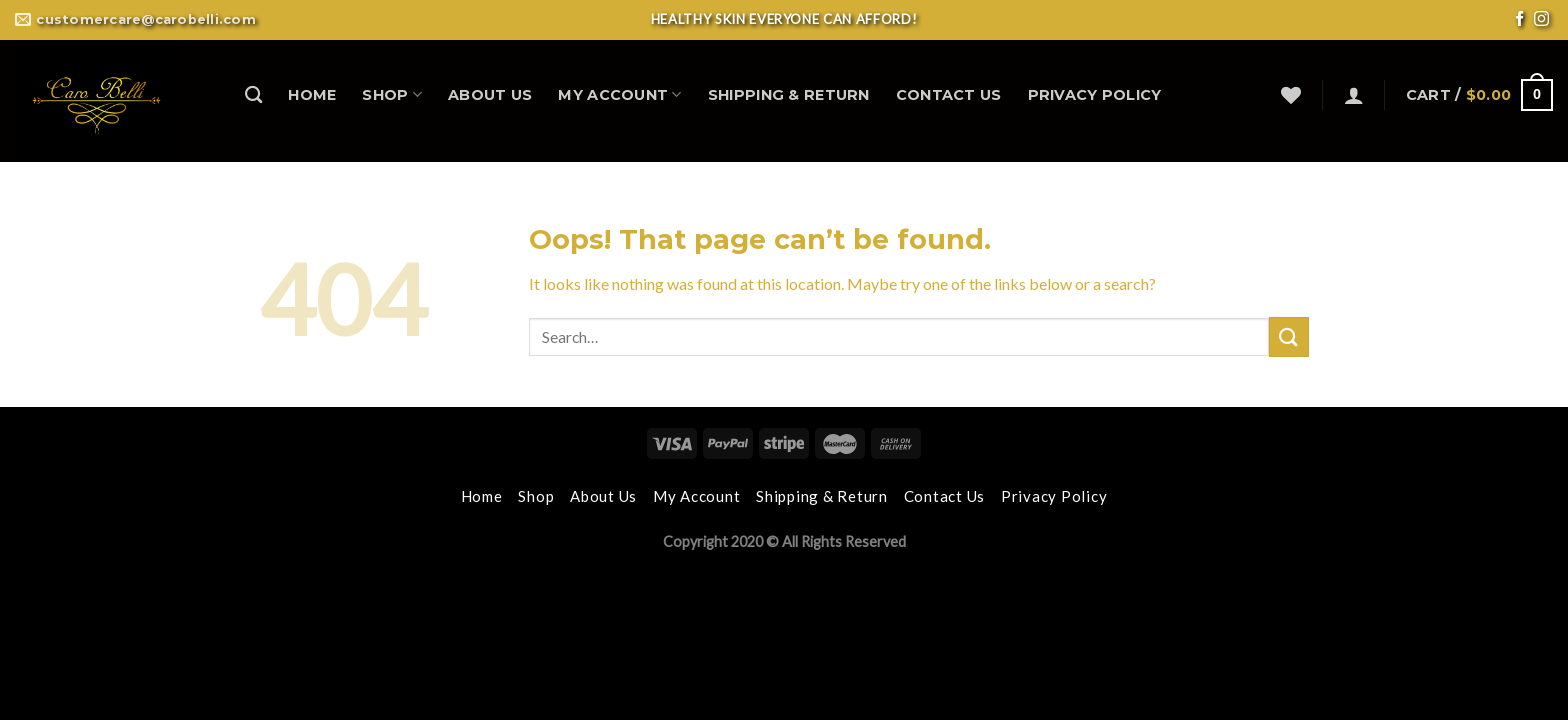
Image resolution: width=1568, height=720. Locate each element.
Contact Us (949, 95)
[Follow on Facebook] (1519, 21)
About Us (490, 95)
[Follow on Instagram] (1541, 21)
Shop (392, 94)
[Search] (253, 95)
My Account (619, 94)
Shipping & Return (789, 95)
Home (312, 95)
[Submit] (1289, 336)
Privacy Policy (1095, 95)
